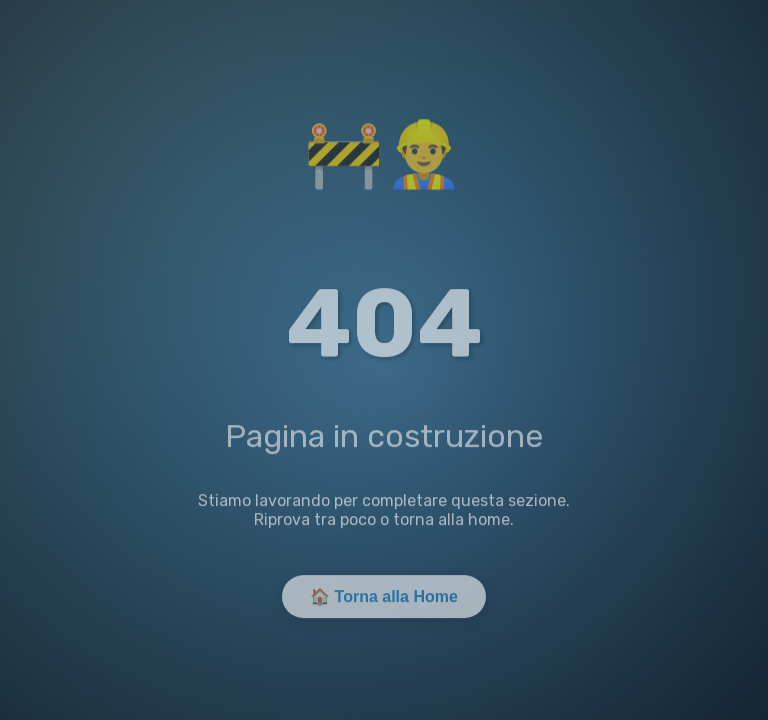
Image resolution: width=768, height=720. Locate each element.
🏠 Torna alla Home (384, 598)
